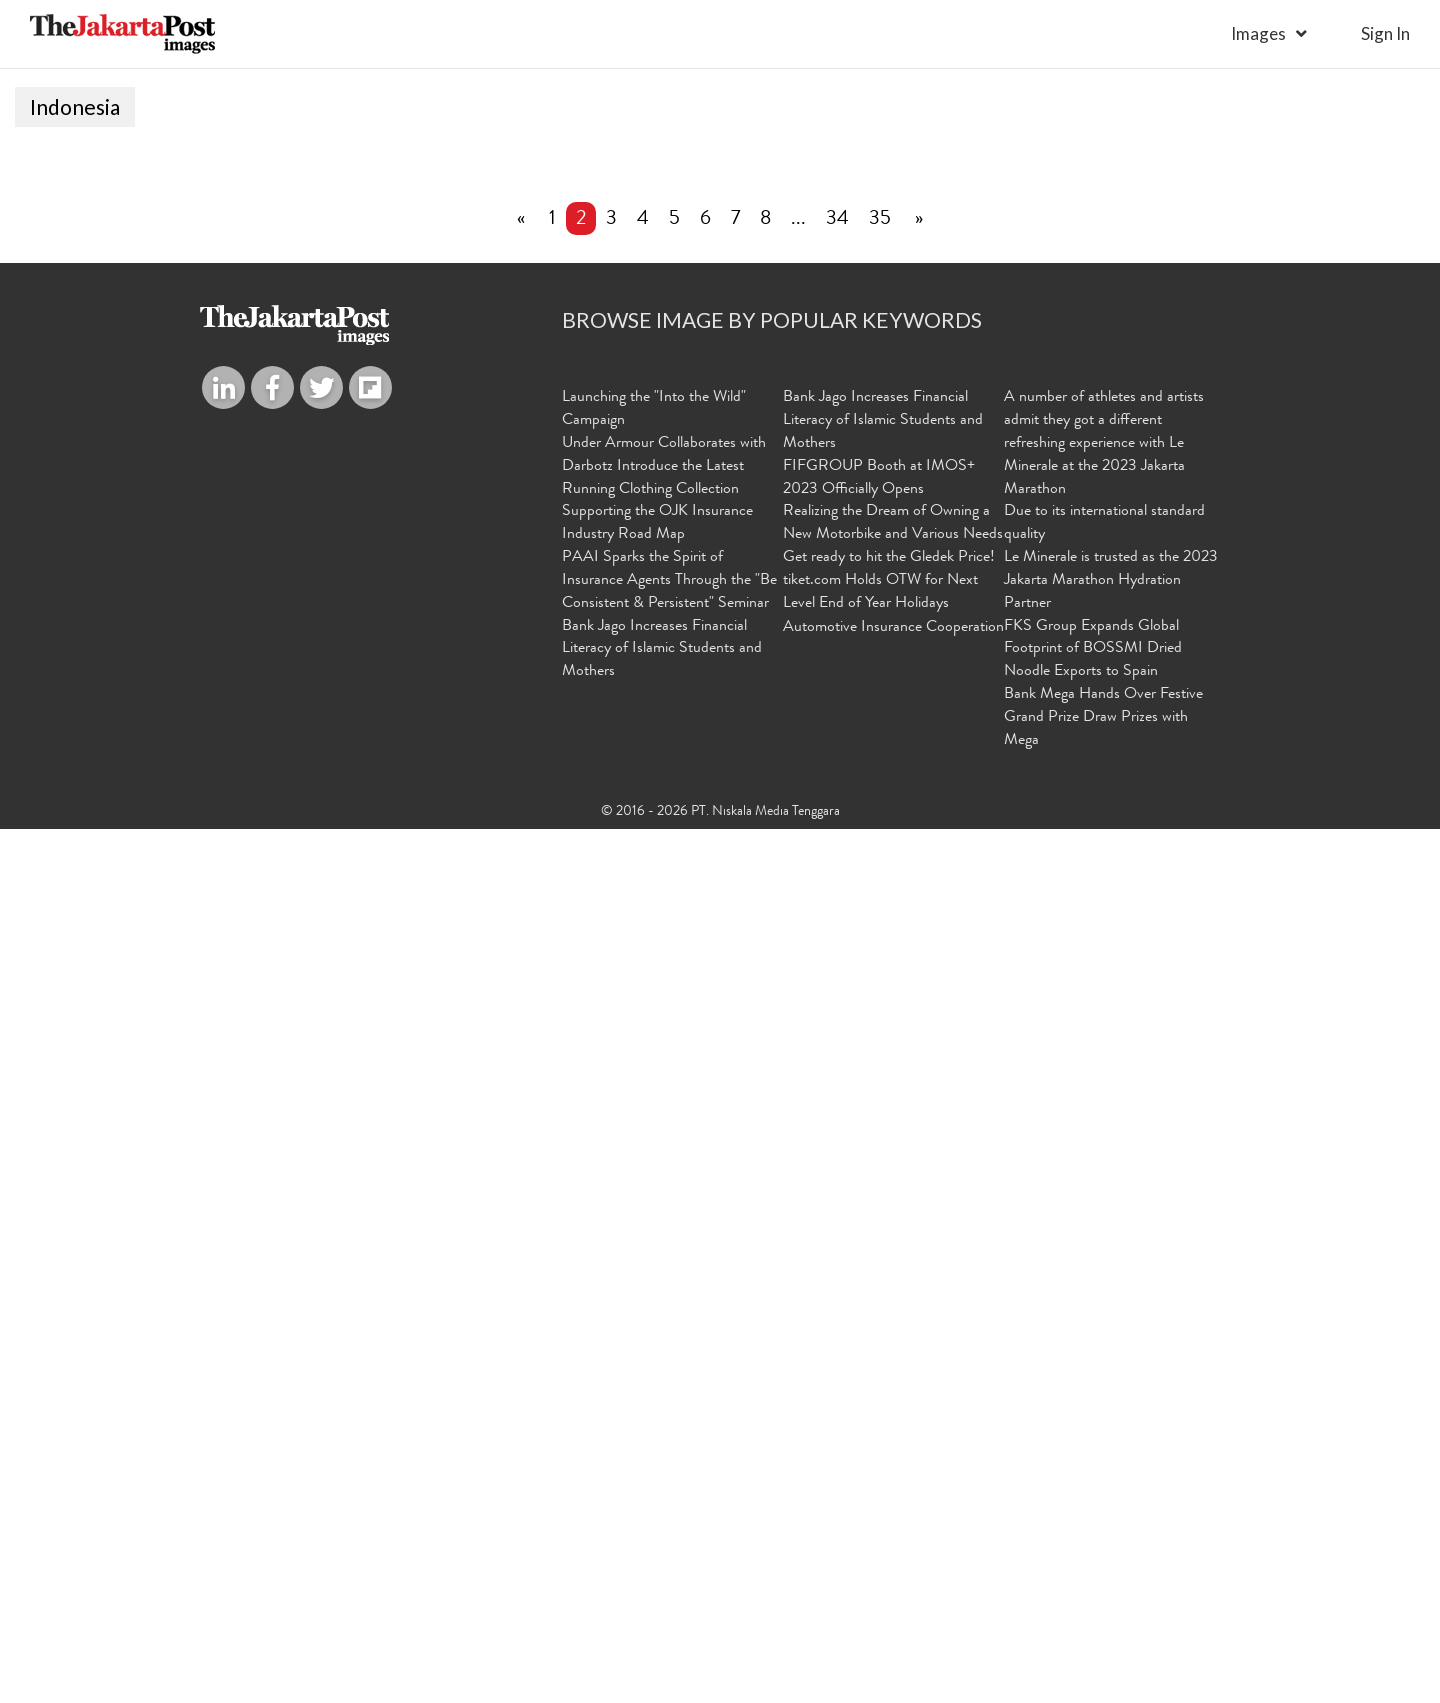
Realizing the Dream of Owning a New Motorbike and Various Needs (893, 1398)
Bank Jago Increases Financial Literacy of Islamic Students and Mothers (662, 1525)
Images (1258, 33)
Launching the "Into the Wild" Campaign (654, 1284)
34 (837, 1095)
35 (880, 1095)
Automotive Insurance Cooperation (893, 1503)
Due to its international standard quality (1104, 1398)
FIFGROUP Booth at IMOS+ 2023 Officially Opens (879, 1353)
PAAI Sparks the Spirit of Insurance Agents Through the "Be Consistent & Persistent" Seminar (669, 1456)
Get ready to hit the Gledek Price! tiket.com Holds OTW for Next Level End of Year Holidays (889, 1456)
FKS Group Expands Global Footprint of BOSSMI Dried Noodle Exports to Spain (1093, 1525)
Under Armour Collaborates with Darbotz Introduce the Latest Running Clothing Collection (664, 1342)
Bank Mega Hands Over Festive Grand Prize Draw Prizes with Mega (1103, 1593)
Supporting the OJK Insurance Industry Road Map (657, 1398)
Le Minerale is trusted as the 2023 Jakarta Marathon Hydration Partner (1111, 1456)
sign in (1385, 33)
